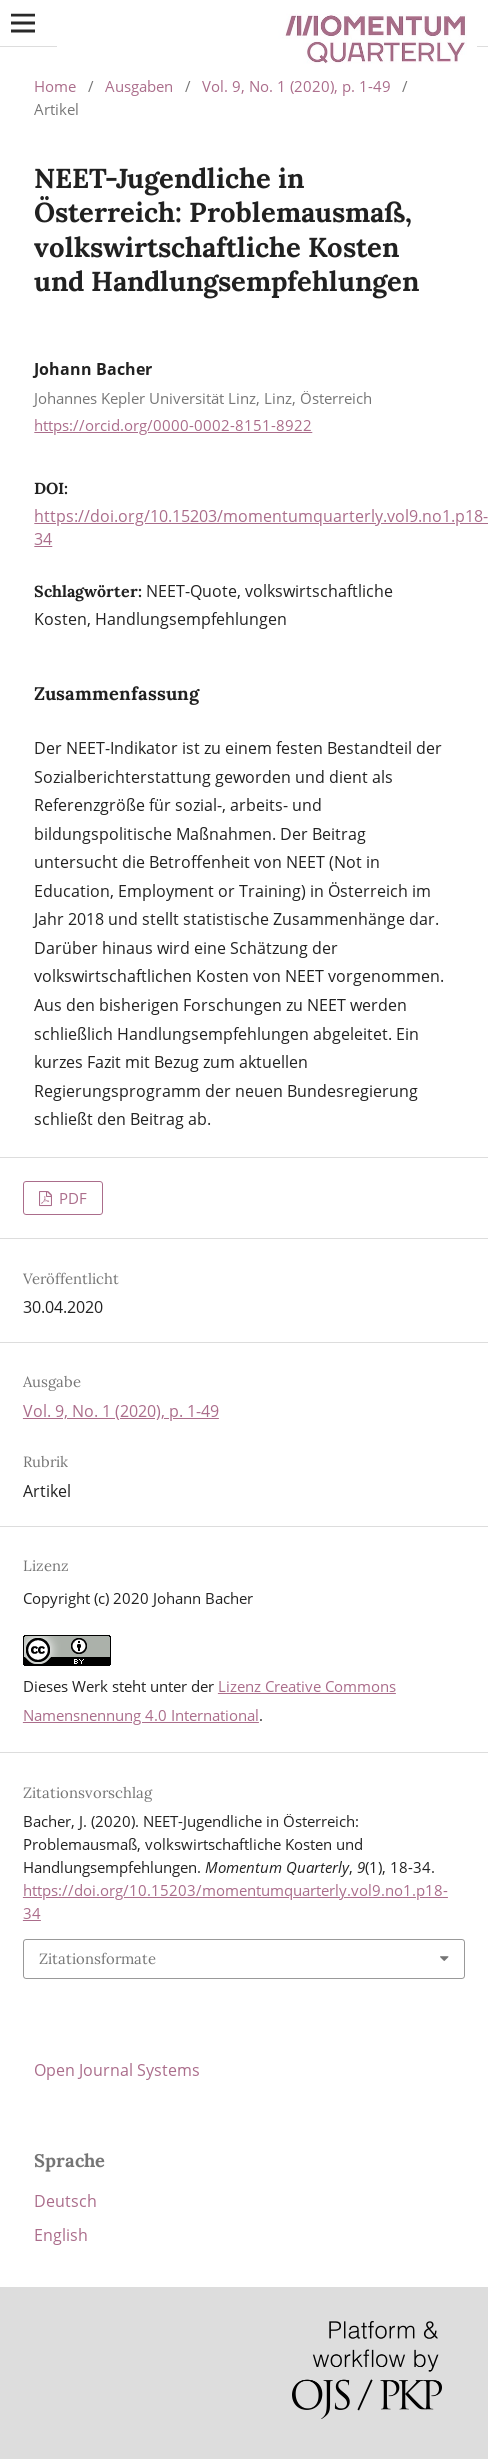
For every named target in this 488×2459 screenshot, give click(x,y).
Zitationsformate (97, 1958)
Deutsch (65, 2201)
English (61, 2235)
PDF (71, 1198)
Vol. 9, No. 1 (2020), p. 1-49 (296, 86)
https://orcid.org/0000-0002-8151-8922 (173, 425)
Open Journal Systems (117, 2070)
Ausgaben (139, 86)
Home (55, 86)
